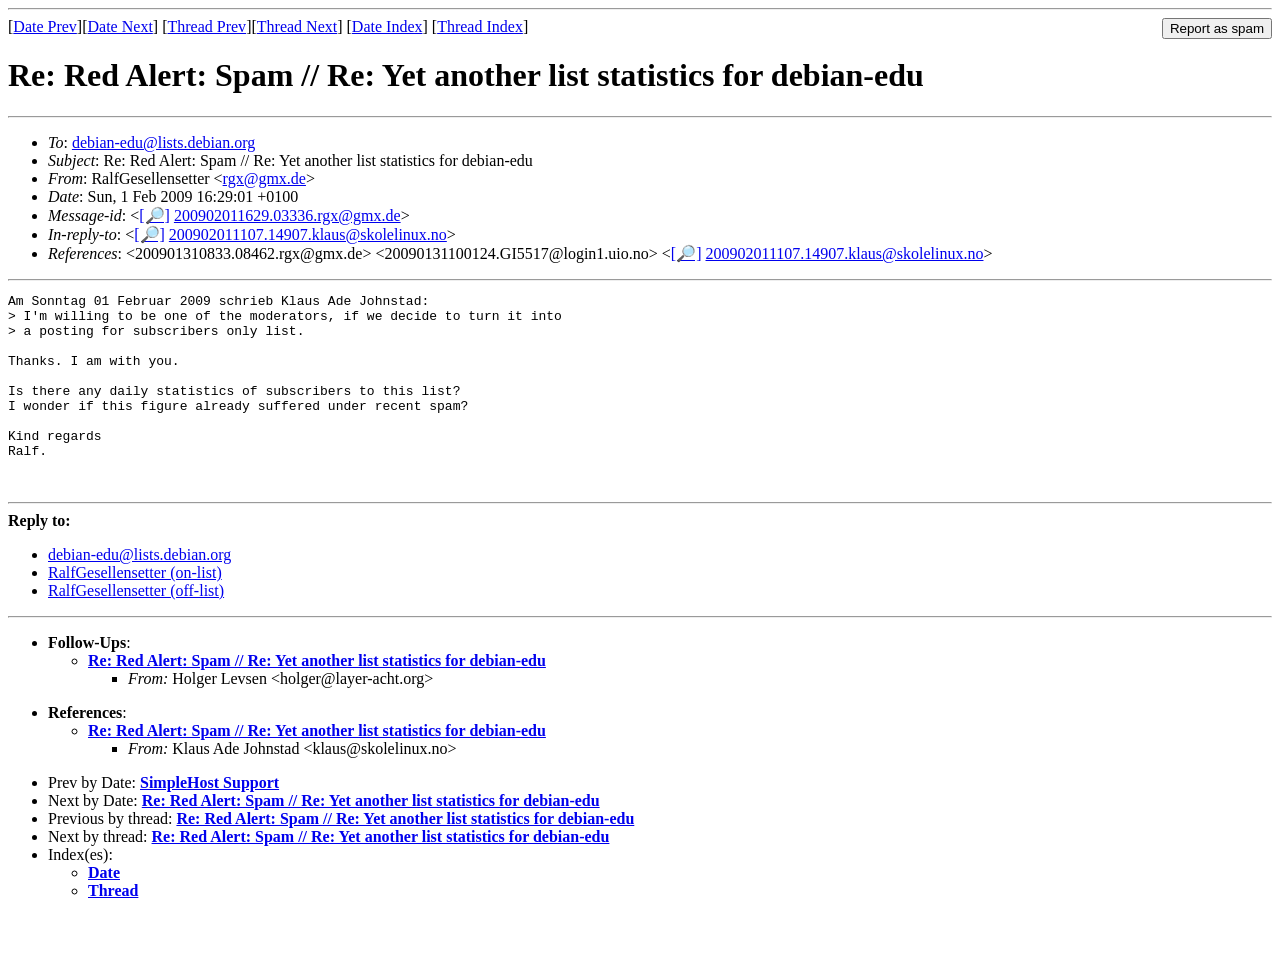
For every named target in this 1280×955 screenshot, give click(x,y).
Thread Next (297, 26)
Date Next (120, 26)
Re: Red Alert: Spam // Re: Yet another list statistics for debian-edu (317, 699)
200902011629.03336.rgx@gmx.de (287, 215)
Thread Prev (206, 26)
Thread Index (480, 26)
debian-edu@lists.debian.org (163, 142)
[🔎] (154, 215)
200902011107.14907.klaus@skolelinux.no (308, 234)
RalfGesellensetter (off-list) (136, 629)
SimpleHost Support (209, 821)
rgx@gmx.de (264, 178)
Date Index (387, 26)
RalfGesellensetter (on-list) (135, 611)
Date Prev (45, 26)
